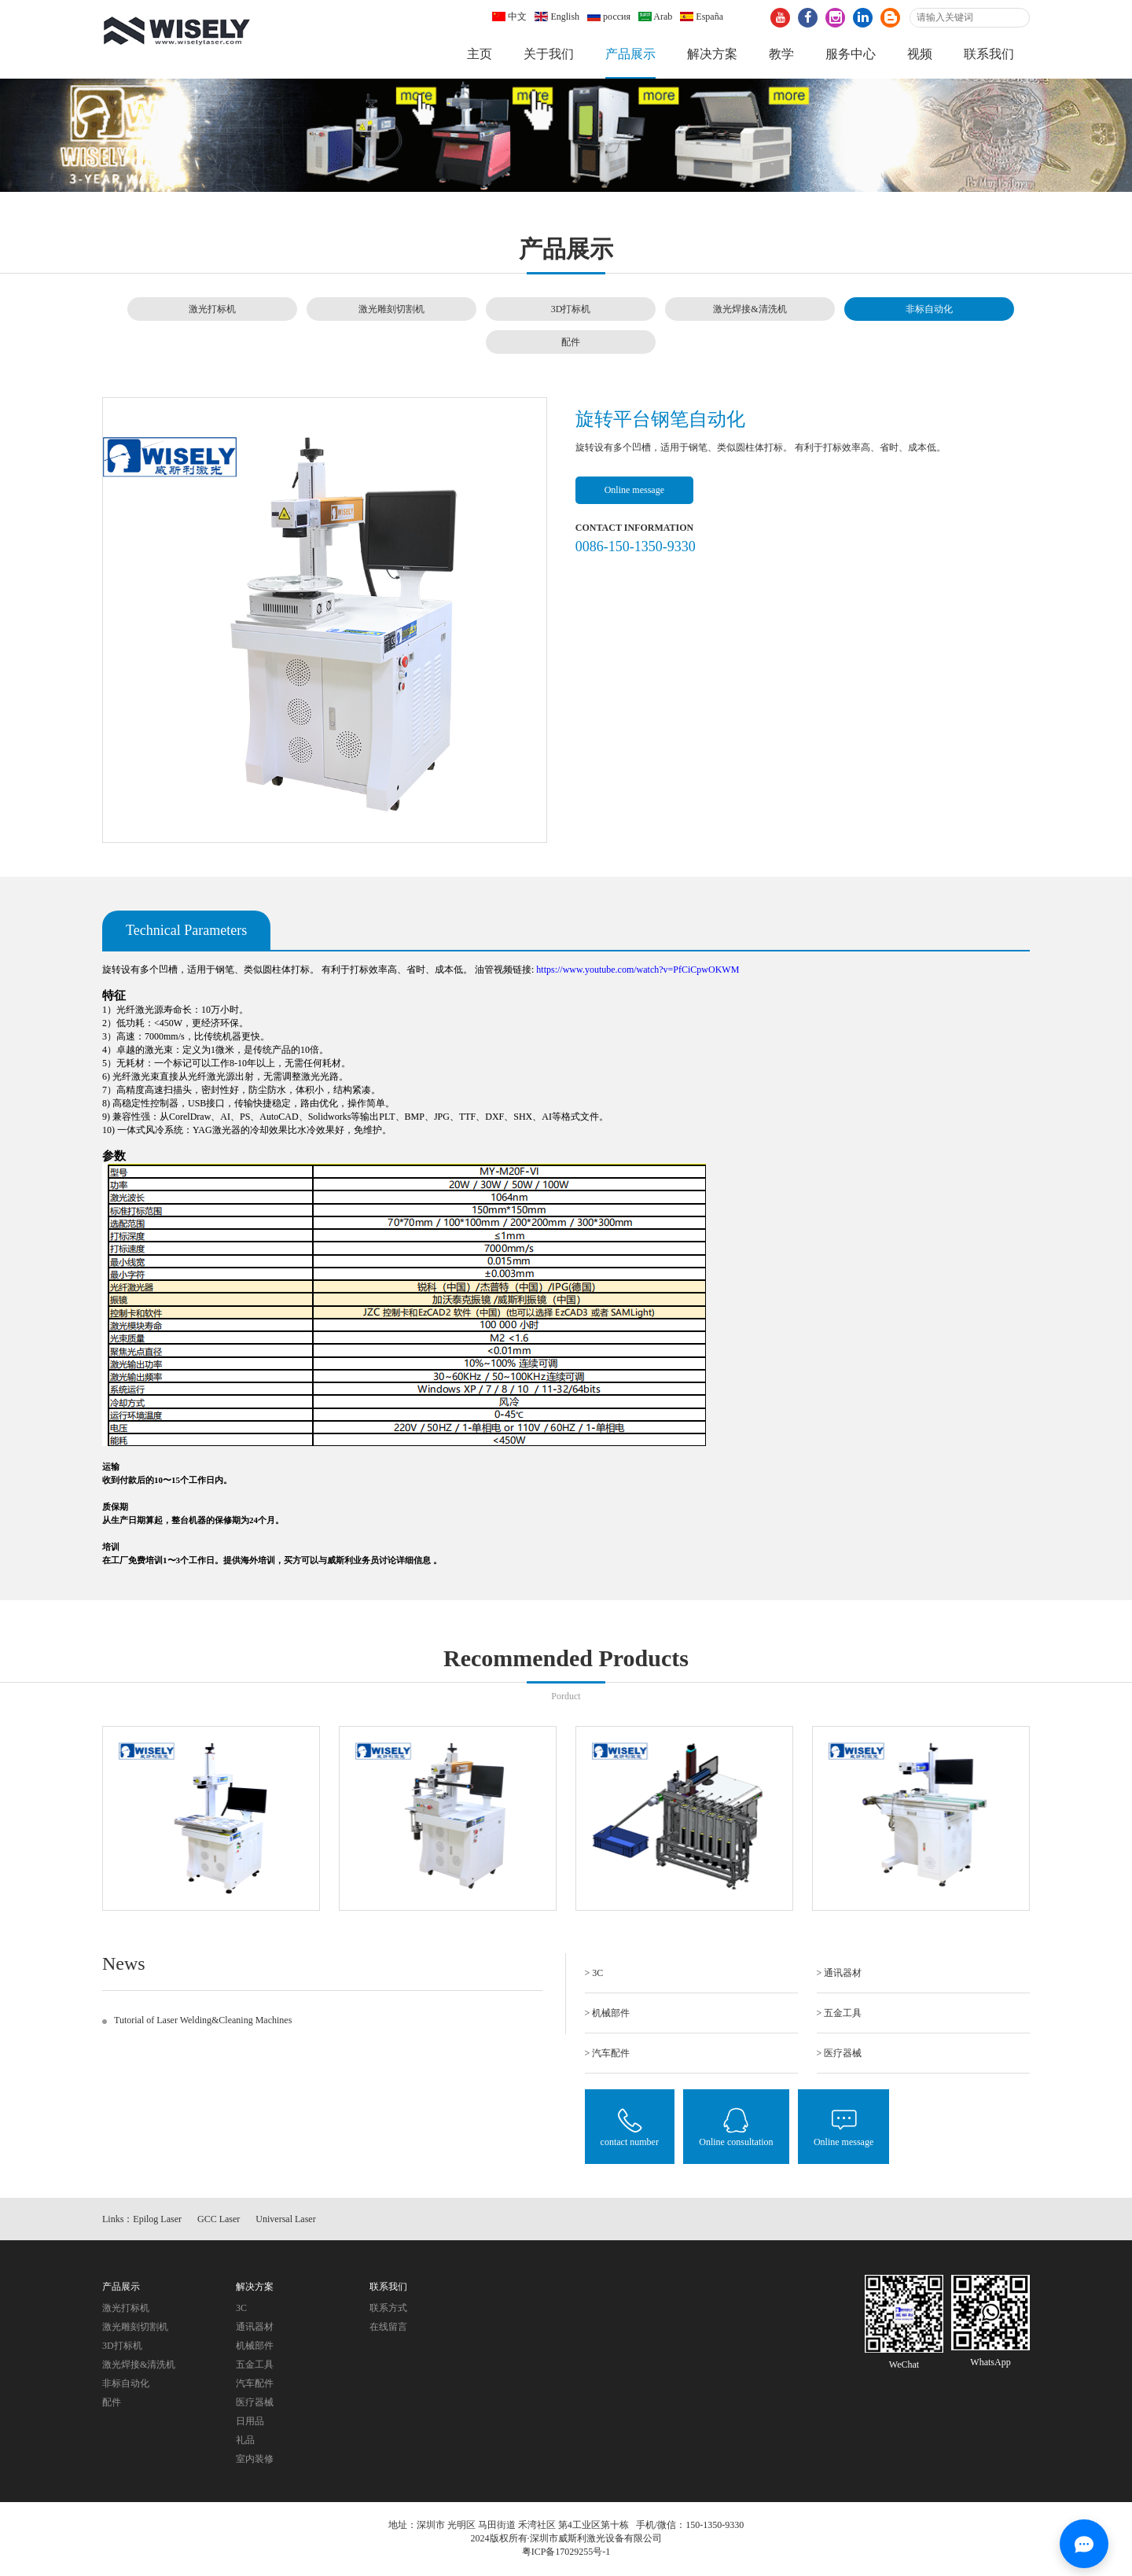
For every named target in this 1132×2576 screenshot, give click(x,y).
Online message (634, 489)
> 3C (594, 1972)
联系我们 (989, 54)
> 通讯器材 (839, 1972)
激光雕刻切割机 (391, 309)
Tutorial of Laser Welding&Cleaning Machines (203, 2020)
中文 (509, 16)
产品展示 (630, 54)
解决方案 (712, 54)
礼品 (245, 2439)
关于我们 (549, 54)
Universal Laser (285, 2219)
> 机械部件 (607, 2012)
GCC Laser (218, 2219)
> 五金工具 (839, 2012)
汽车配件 (255, 2383)
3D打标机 (571, 309)
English (557, 16)
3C (241, 2307)
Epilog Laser (157, 2219)
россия (608, 16)
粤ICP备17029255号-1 (566, 2551)
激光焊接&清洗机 (749, 309)
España (701, 16)
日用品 (250, 2421)
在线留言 (388, 2326)
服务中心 (850, 54)
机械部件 (255, 2345)
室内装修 (255, 2458)
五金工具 (255, 2364)
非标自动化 (929, 309)
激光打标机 (212, 309)
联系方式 (388, 2307)
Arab (655, 16)
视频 (919, 54)
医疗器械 (255, 2402)
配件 (570, 342)
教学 (781, 54)
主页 (479, 54)
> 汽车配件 (607, 2053)
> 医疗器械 (839, 2053)
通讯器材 (255, 2326)
